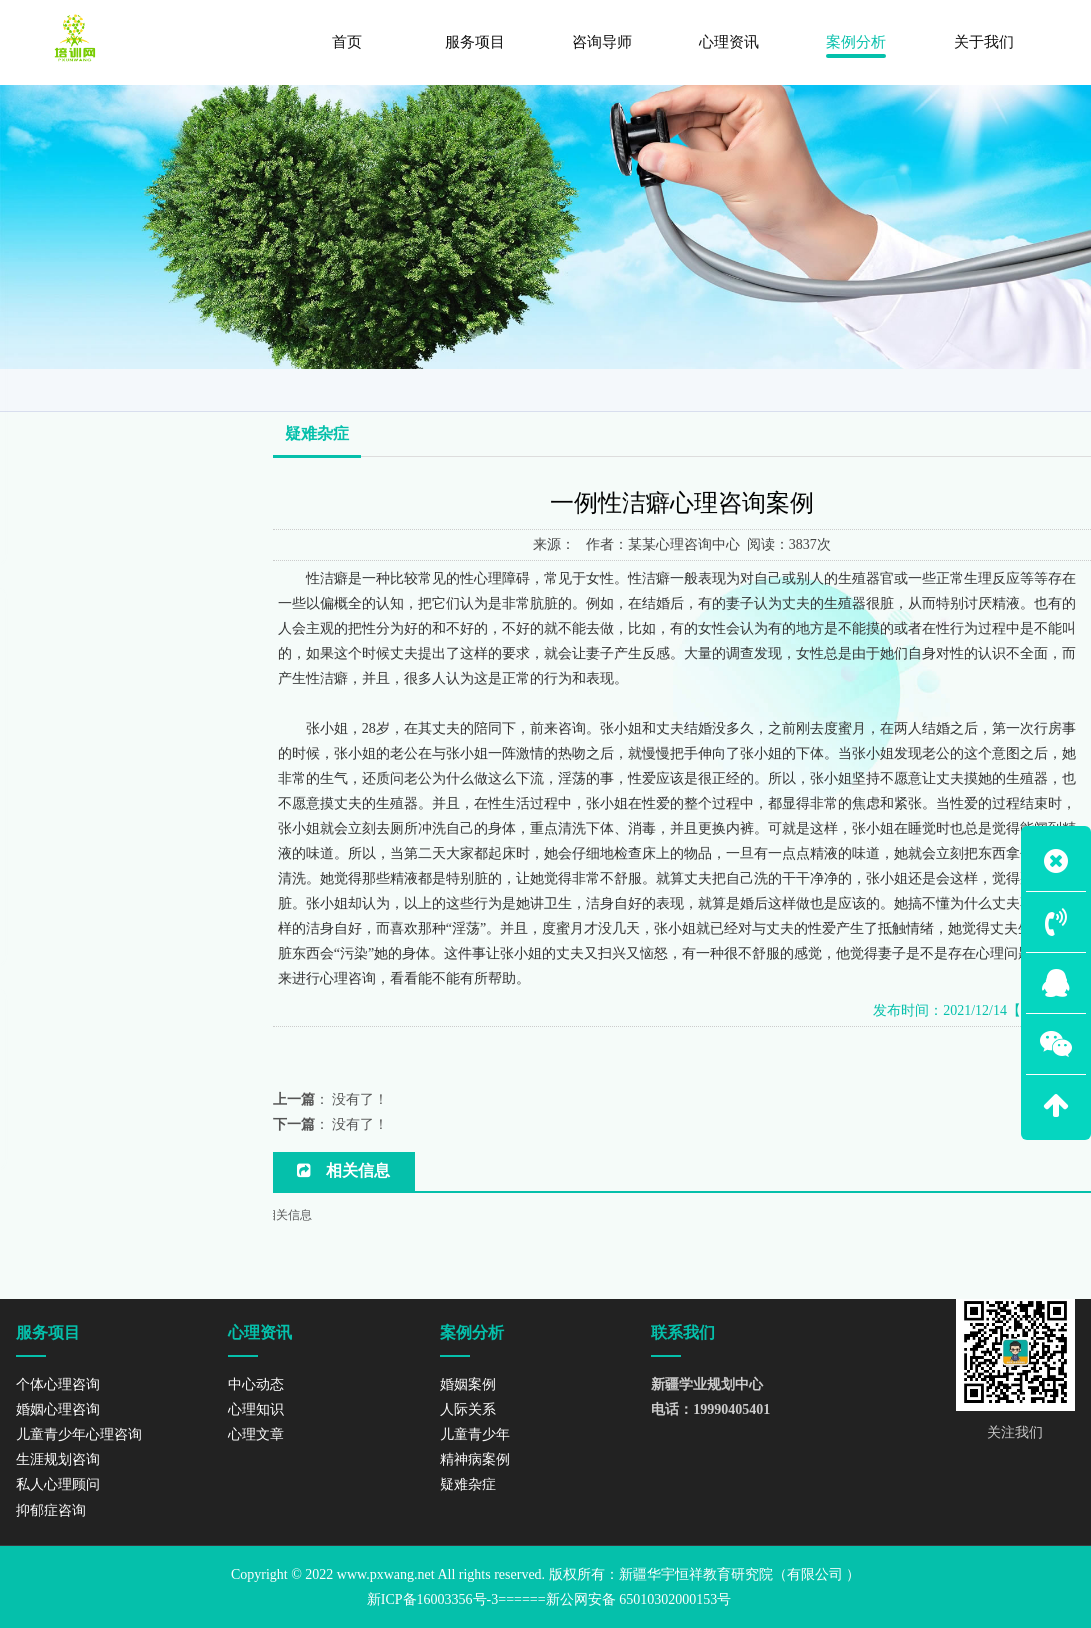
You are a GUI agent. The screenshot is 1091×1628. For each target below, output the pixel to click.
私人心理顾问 (58, 1484)
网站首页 (881, 387)
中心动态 (256, 1384)
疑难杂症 (1046, 387)
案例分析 (965, 387)
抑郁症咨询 (51, 1510)
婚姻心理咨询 (58, 1409)
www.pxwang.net (386, 1574)
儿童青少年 (62, 448)
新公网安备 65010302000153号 (639, 1599)
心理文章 (256, 1434)
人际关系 (55, 407)
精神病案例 (62, 489)
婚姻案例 (55, 366)
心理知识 (256, 1409)
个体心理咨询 (58, 1384)
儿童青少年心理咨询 (79, 1434)
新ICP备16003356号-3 (432, 1599)
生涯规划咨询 (58, 1459)
